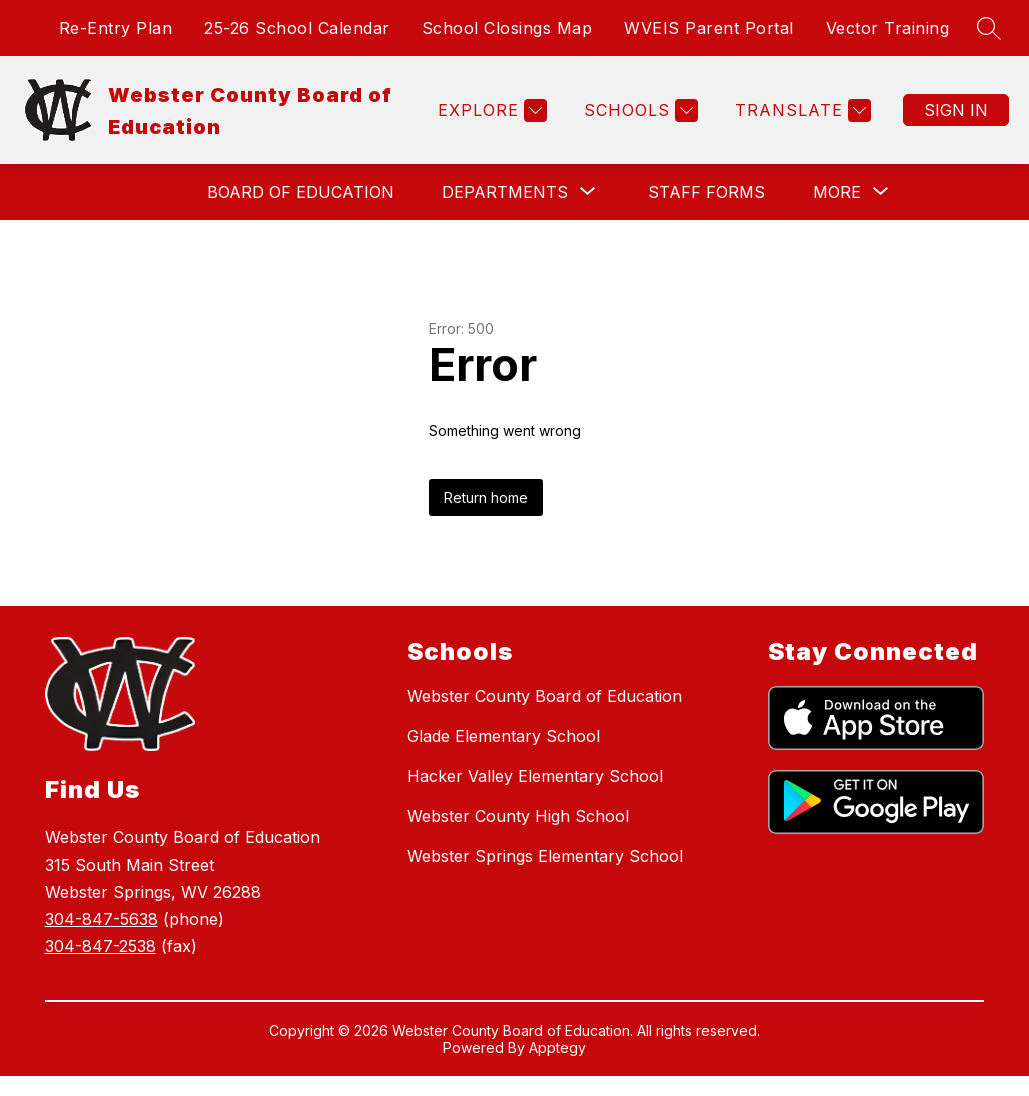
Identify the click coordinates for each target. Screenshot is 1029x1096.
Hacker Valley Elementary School (535, 776)
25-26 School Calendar (297, 28)
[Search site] (989, 28)
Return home (486, 497)
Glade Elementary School (503, 736)
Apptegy (557, 1047)
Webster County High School (518, 816)
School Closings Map (507, 28)
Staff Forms (706, 192)
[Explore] (490, 110)
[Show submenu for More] (837, 192)
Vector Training (888, 28)
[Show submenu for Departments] (505, 192)
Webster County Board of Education (544, 696)
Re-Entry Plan (116, 28)
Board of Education (300, 192)
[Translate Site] (800, 110)
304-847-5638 (101, 919)
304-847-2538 (100, 946)
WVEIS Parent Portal (709, 28)
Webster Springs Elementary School (545, 856)
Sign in (956, 110)
